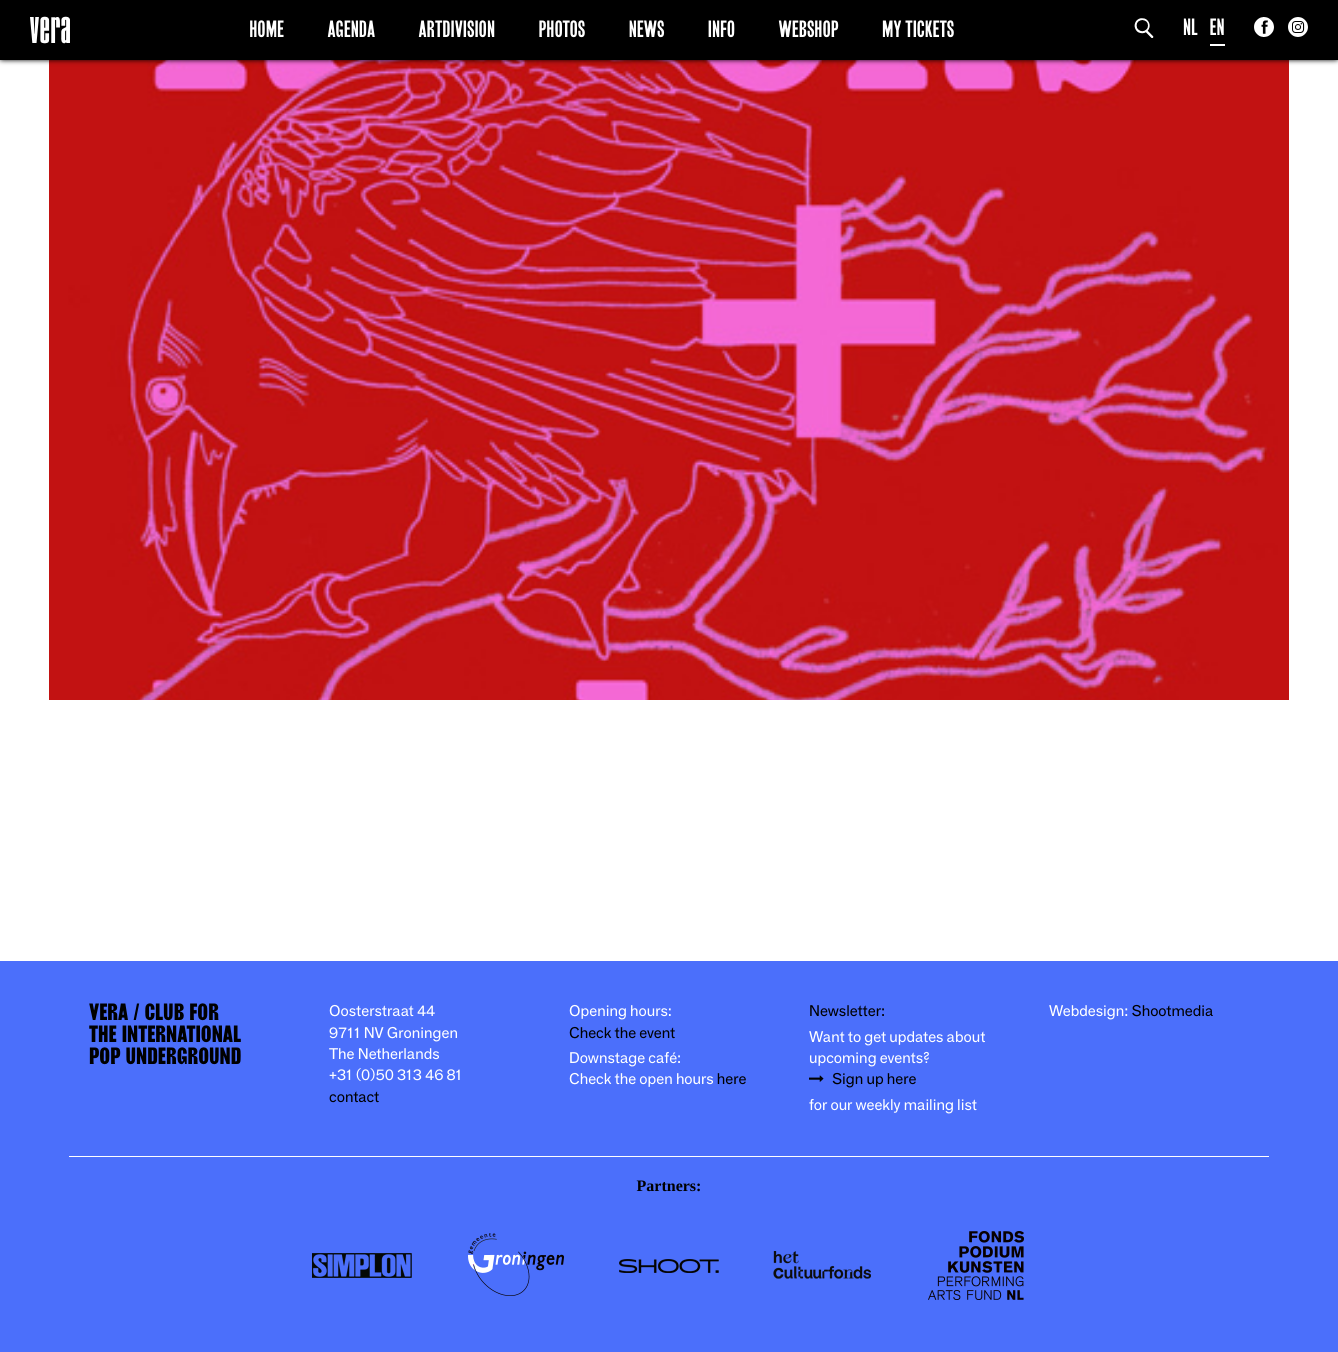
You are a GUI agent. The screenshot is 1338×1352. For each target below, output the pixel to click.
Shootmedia (1173, 1011)
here (732, 1079)
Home (266, 29)
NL (1190, 27)
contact (354, 1097)
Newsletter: (847, 1011)
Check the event (622, 1033)
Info (721, 29)
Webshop (809, 29)
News (647, 29)
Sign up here (874, 1079)
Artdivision (457, 29)
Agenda (351, 29)
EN (1217, 27)
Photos (561, 29)
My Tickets (918, 29)
